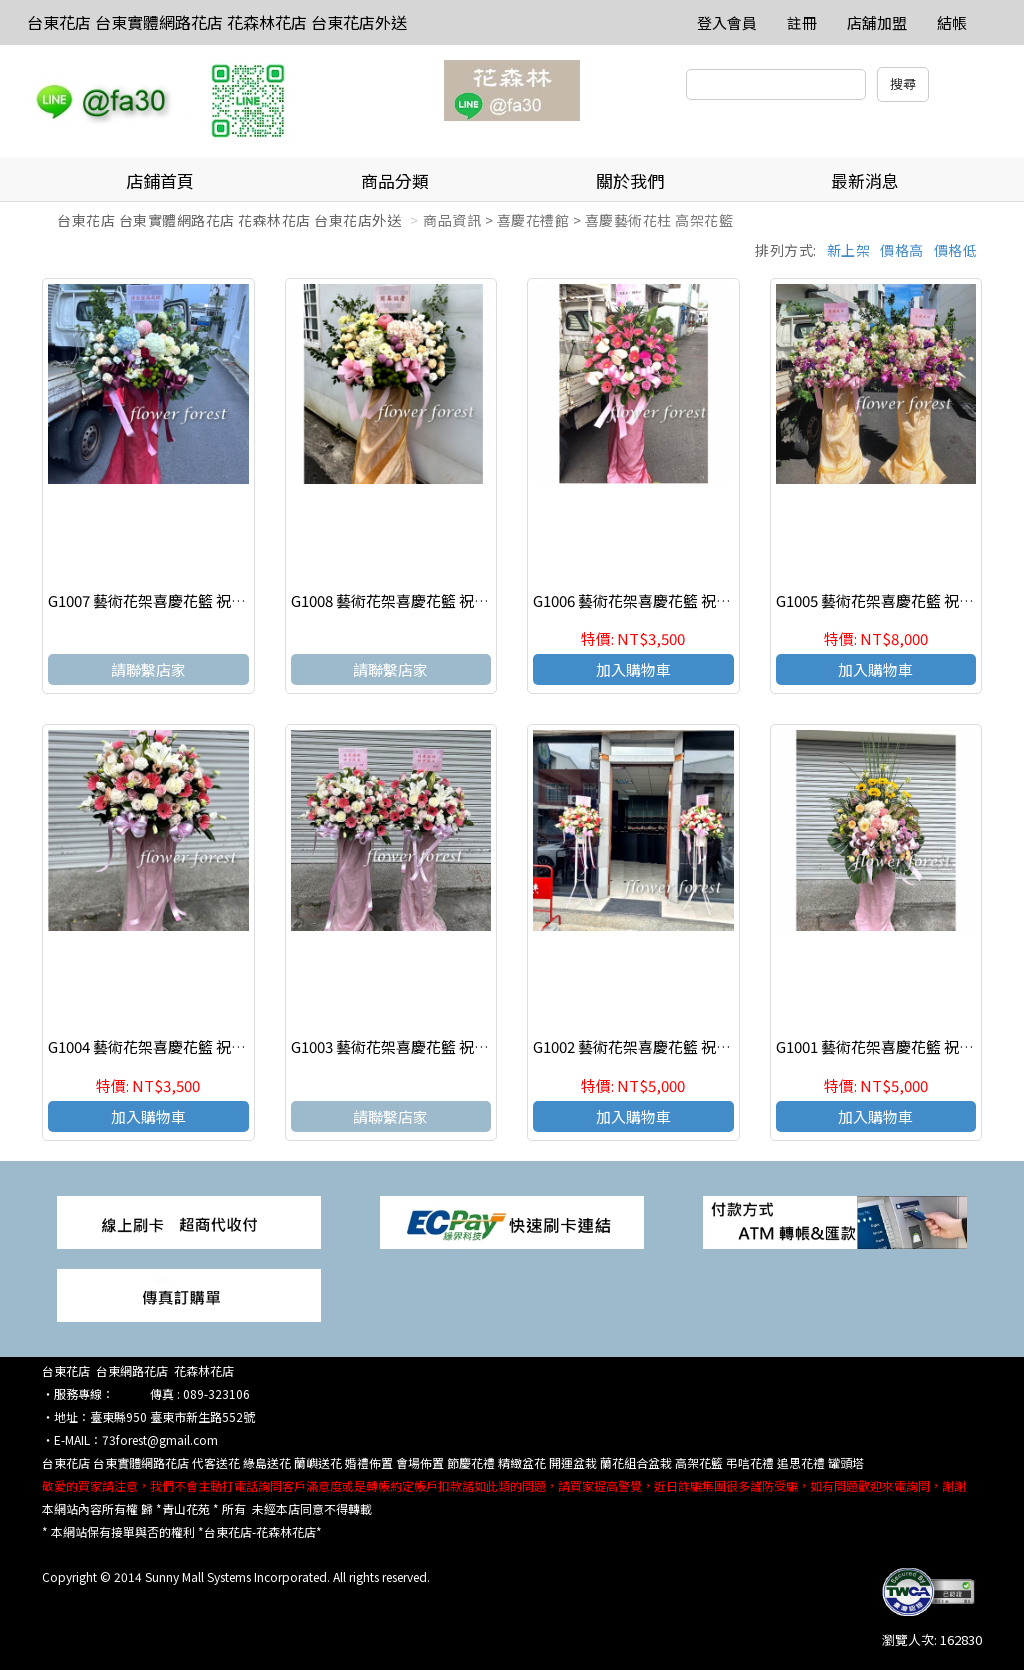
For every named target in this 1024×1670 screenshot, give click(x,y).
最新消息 (865, 180)
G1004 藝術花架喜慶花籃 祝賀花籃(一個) (182, 1046)
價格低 (956, 250)
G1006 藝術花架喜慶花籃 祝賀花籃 (647, 600)
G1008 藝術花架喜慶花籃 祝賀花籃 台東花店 (436, 600)
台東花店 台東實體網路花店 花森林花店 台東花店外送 (217, 22)
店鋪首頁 (160, 180)
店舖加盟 (877, 22)
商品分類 (395, 180)
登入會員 (727, 22)
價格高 (902, 250)
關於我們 (630, 180)
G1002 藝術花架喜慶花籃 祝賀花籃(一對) (667, 1046)
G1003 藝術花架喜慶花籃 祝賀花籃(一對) (425, 1046)
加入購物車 (633, 669)
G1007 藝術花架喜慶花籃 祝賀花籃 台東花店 (193, 600)
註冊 (802, 22)
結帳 (952, 22)
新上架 (849, 250)
